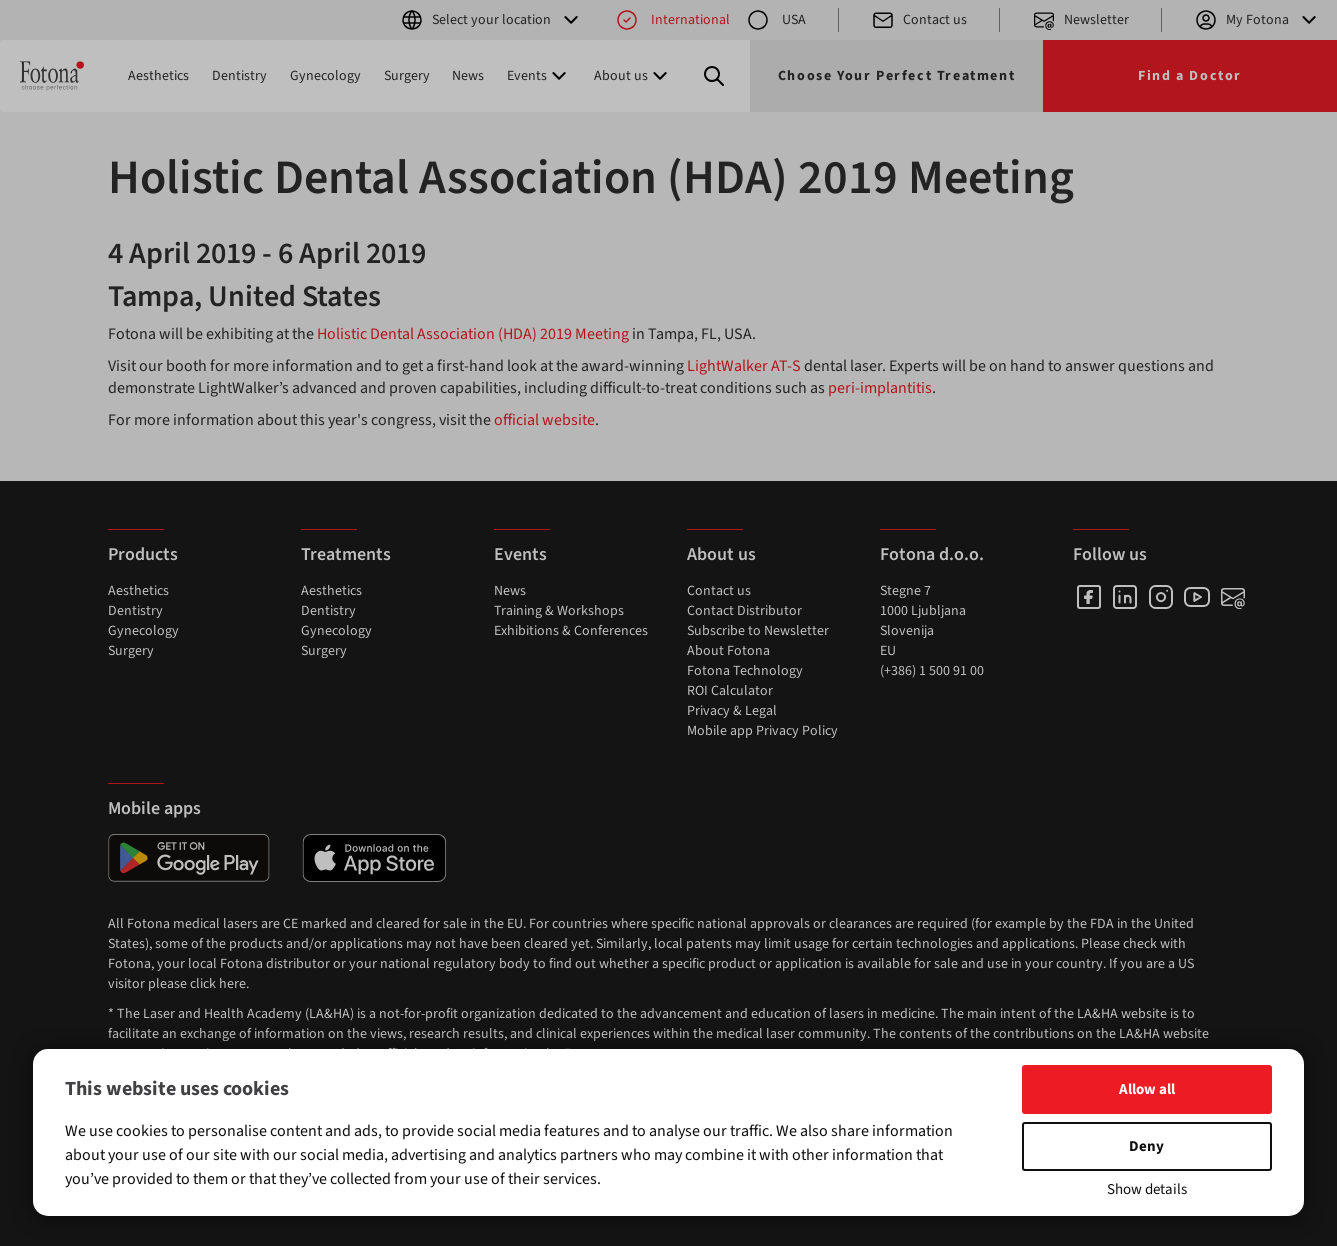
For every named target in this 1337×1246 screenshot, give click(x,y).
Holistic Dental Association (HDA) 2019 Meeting (473, 334)
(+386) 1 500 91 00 (932, 671)
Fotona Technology (745, 671)
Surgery (407, 76)
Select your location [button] (491, 20)
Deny (1146, 1146)
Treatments (346, 554)
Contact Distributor (744, 611)
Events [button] (539, 76)
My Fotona (1257, 20)
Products (143, 554)
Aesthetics (158, 76)
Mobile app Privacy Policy (762, 731)
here (232, 984)
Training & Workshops (559, 611)
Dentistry (239, 76)
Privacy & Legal (732, 711)
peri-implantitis (880, 388)
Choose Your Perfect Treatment (896, 76)
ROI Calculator (730, 691)
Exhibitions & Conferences (571, 631)
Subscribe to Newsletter (758, 631)
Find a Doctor (1190, 76)
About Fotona (728, 651)
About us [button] (633, 76)
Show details (1147, 1189)
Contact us (919, 20)
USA (776, 20)
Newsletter (1080, 20)
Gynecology (325, 76)
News (468, 76)
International (672, 20)
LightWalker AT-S (744, 366)
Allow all (1147, 1089)
